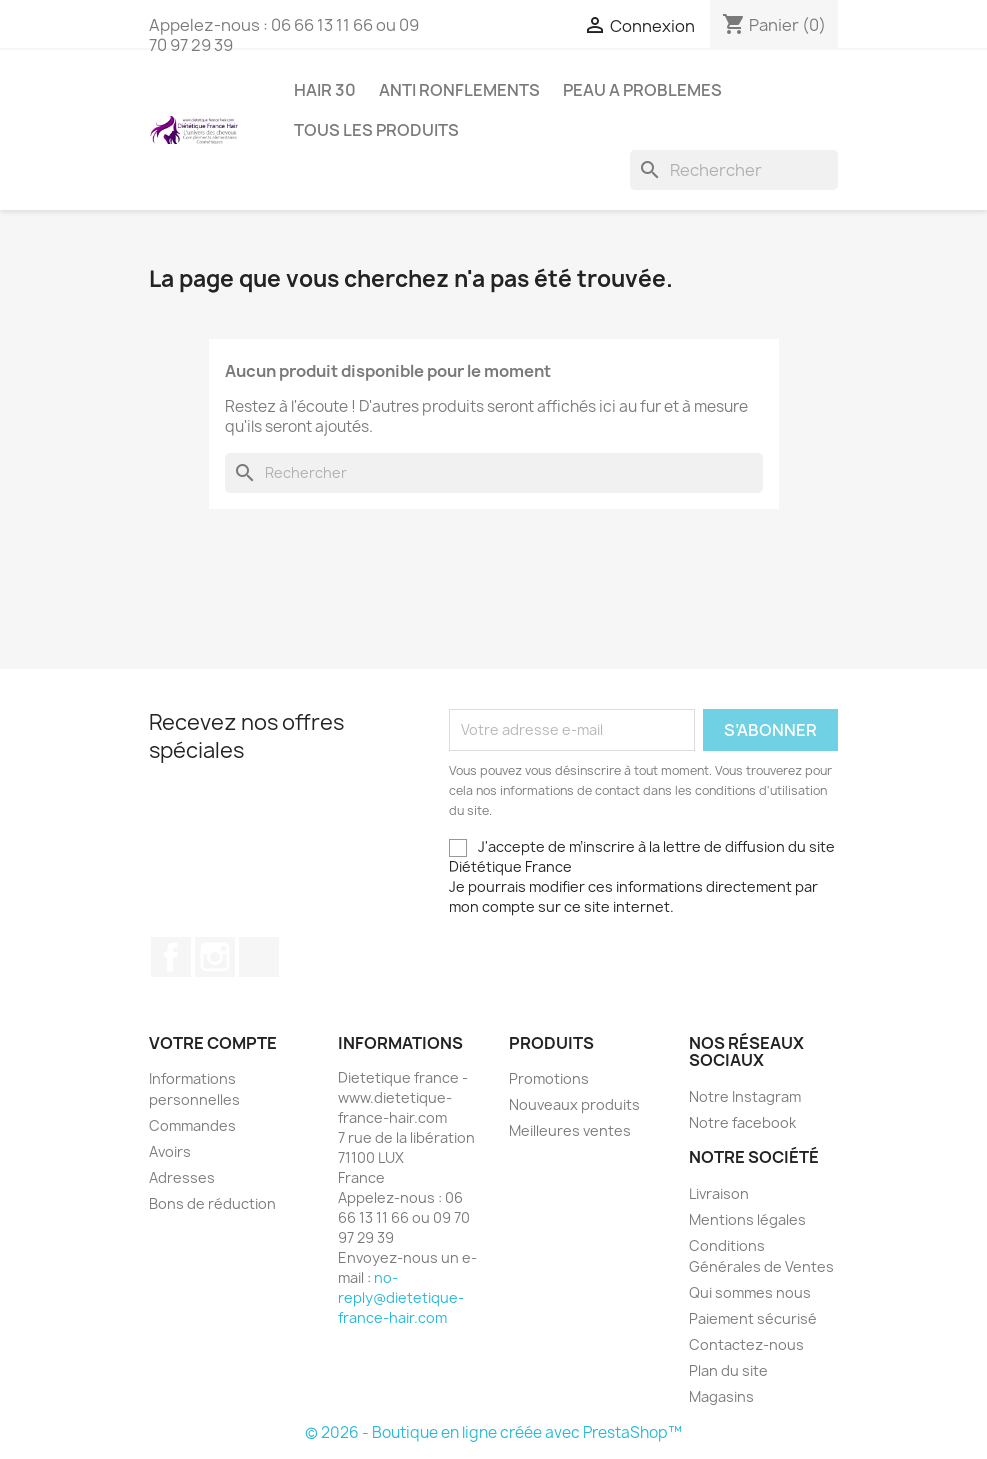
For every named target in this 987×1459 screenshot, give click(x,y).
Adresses (182, 1177)
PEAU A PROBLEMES (642, 90)
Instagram (215, 957)
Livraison (719, 1193)
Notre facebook (742, 1122)
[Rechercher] (734, 170)
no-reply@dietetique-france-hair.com (401, 1297)
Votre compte (213, 1043)
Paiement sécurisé (753, 1318)
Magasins (721, 1396)
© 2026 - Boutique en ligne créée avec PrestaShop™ (493, 1432)
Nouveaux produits (574, 1104)
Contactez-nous (746, 1344)
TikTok (259, 957)
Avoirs (170, 1151)
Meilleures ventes (570, 1130)
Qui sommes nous (750, 1292)
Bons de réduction (212, 1203)
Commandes (192, 1125)
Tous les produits (376, 130)
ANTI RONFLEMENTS (459, 90)
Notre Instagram (745, 1096)
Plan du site (728, 1370)
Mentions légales (747, 1219)
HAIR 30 (325, 90)
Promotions (549, 1078)
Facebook (171, 957)
